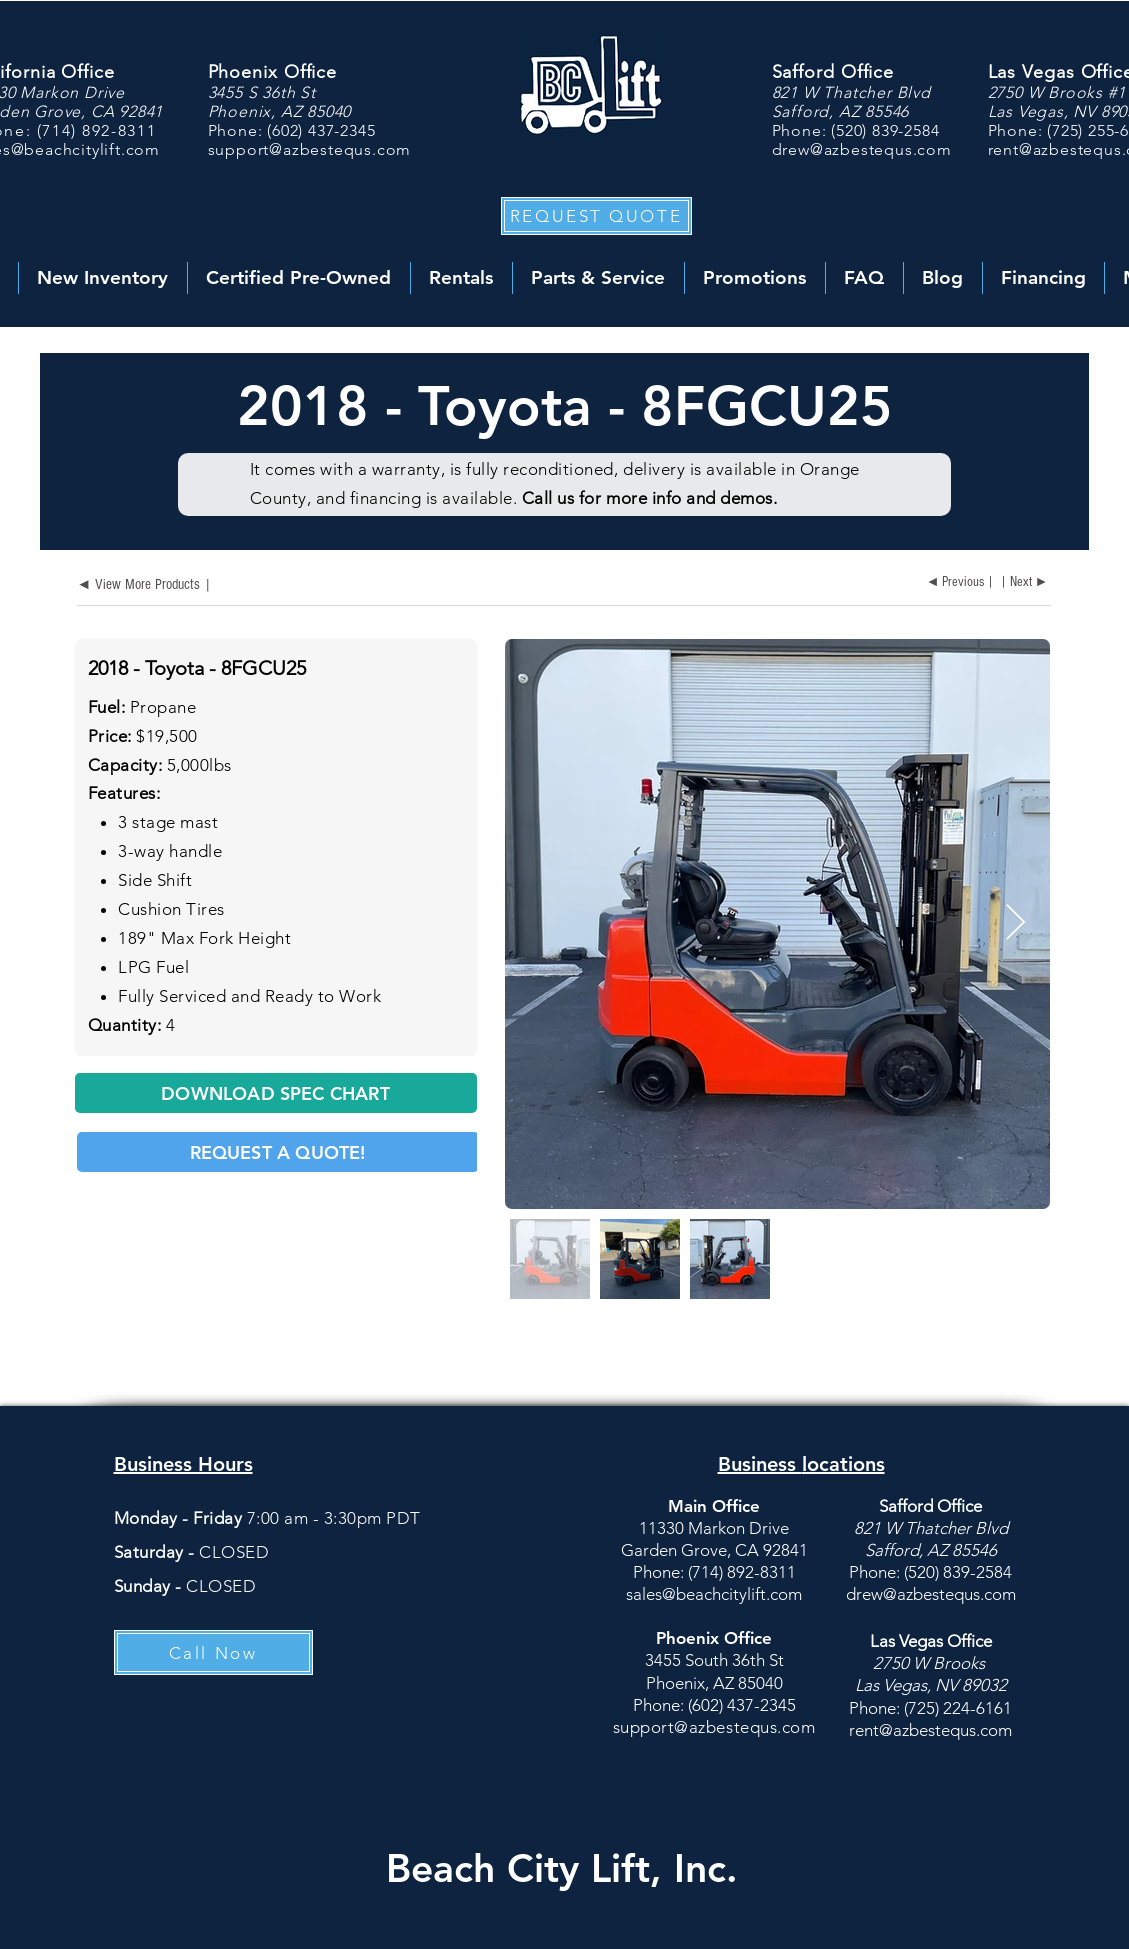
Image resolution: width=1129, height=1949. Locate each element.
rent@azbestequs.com (930, 1730)
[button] (596, 216)
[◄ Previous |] (958, 583)
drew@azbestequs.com (862, 149)
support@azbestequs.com (310, 149)
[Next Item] (1015, 923)
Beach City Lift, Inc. (562, 1868)
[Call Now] (213, 1652)
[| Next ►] (1027, 583)
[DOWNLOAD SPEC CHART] (276, 1093)
